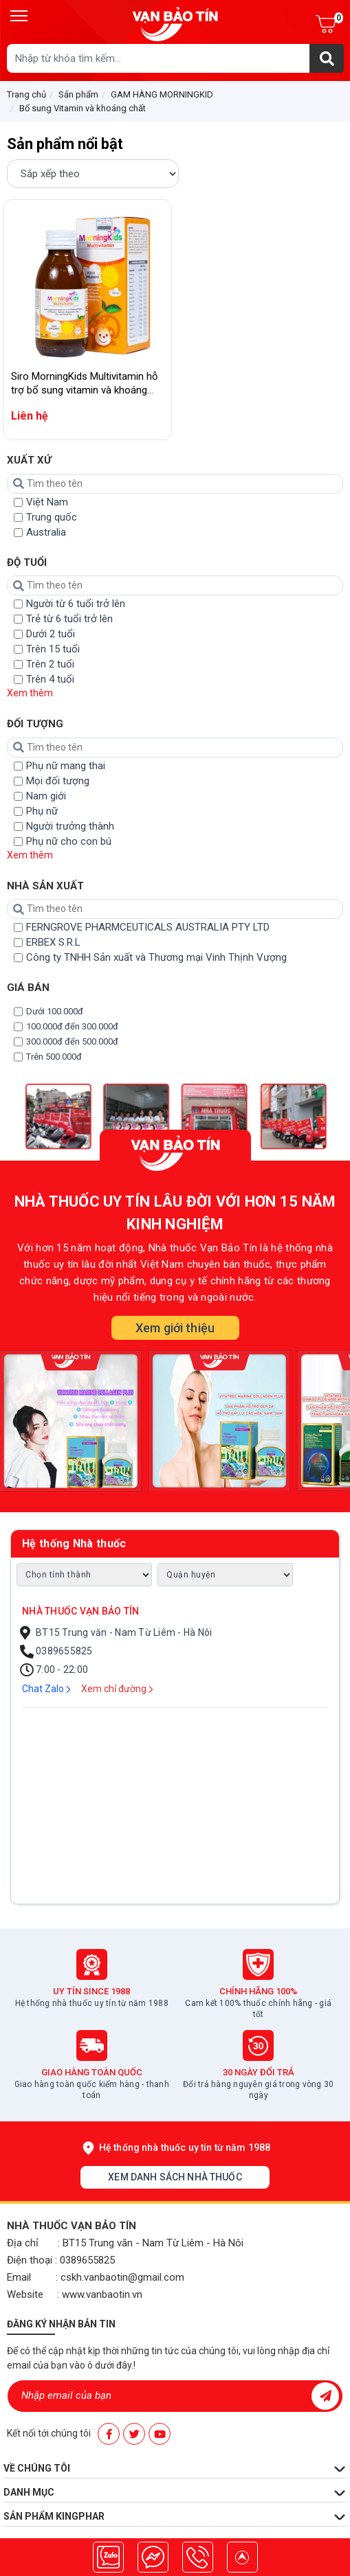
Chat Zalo (46, 1688)
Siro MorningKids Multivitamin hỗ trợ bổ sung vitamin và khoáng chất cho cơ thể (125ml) (84, 390)
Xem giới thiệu (175, 1328)
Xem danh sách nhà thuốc (174, 2177)
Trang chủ (26, 94)
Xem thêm (30, 692)
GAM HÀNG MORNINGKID (162, 94)
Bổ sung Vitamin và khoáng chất (82, 108)
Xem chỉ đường (117, 1688)
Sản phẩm (78, 94)
